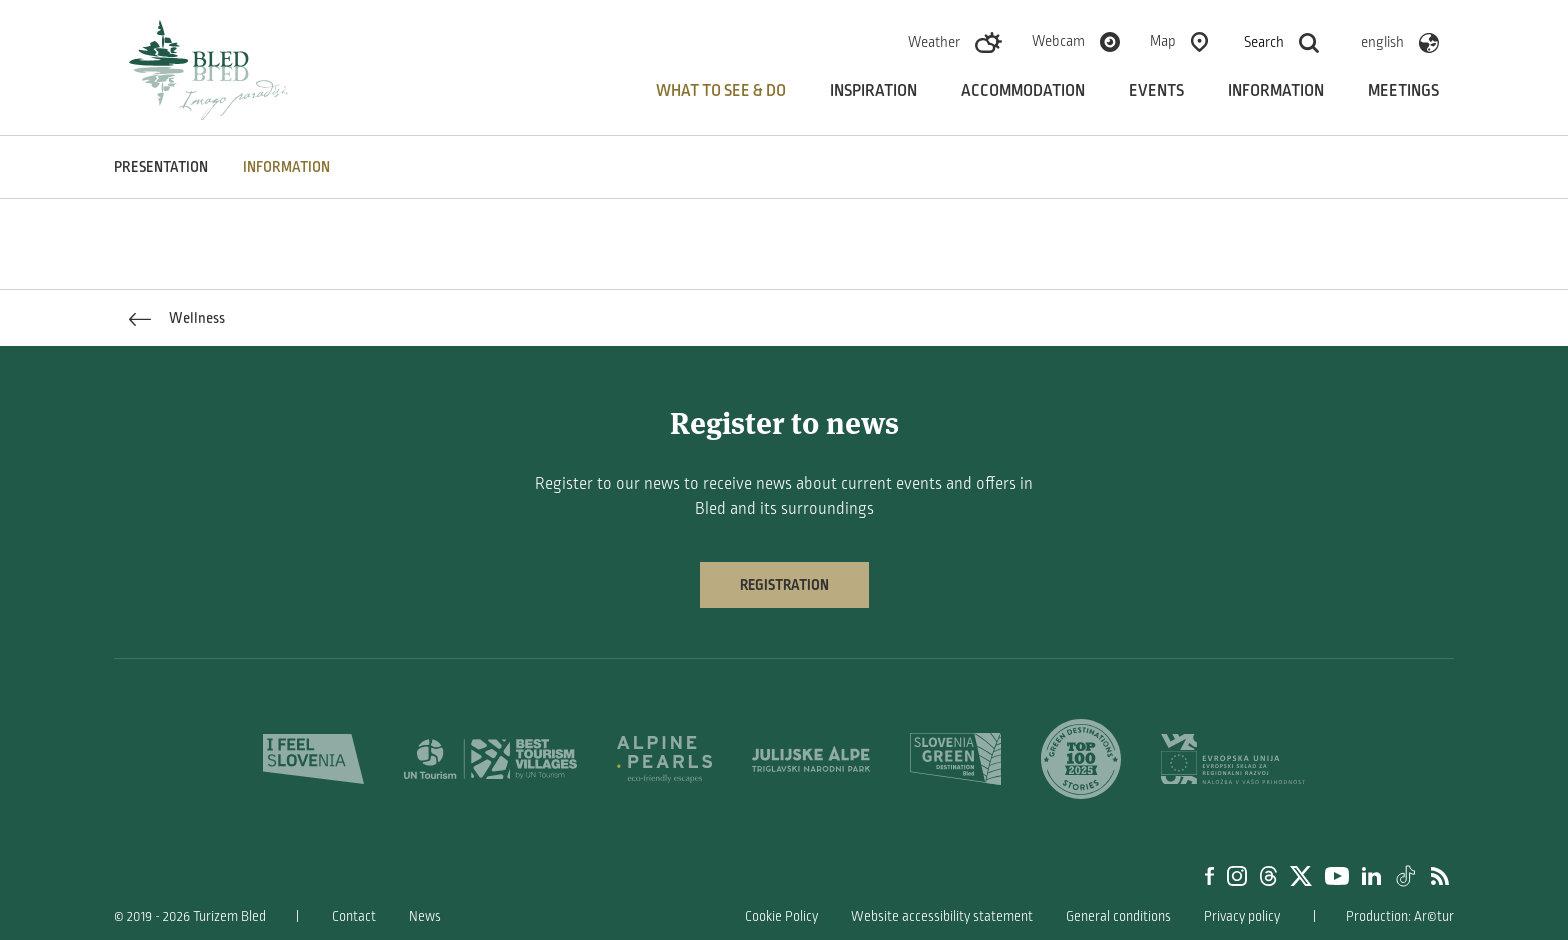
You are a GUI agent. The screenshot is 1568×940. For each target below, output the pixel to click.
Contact (354, 916)
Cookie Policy (781, 916)
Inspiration (873, 91)
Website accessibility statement (942, 916)
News (425, 916)
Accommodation (1023, 91)
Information (1276, 91)
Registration (784, 585)
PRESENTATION (161, 167)
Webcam (1058, 41)
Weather (934, 42)
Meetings (1403, 91)
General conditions (1118, 916)
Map (1163, 41)
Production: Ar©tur (1400, 916)
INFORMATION (286, 167)
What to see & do (721, 91)
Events (1156, 91)
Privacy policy (1242, 916)
